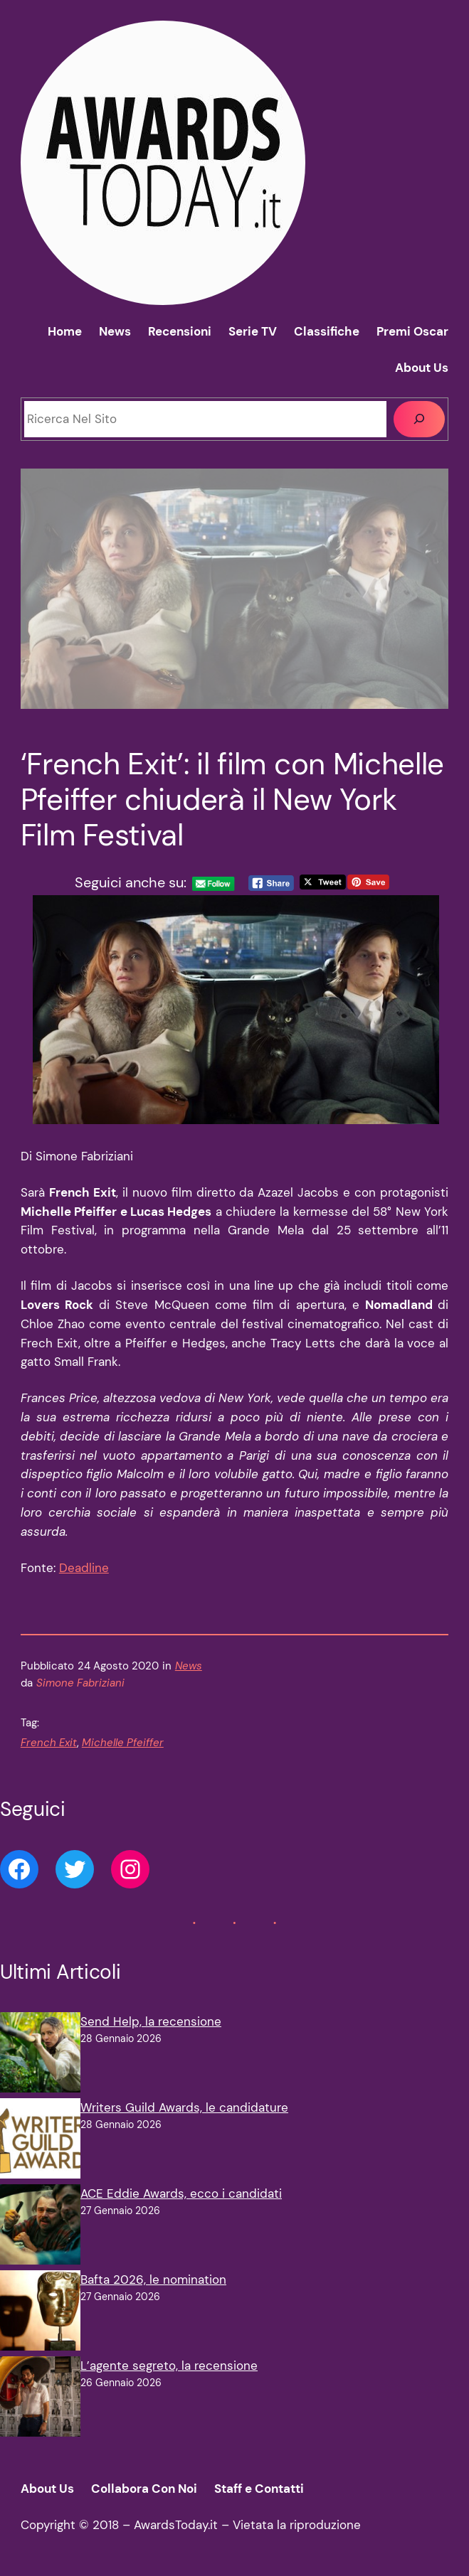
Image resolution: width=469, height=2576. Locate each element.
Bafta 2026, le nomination (153, 2279)
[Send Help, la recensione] (40, 2055)
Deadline (84, 1568)
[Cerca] (420, 419)
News (188, 1666)
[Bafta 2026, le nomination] (40, 2313)
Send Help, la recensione (150, 2021)
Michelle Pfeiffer (123, 1743)
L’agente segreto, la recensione (169, 2365)
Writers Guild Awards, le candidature (184, 2107)
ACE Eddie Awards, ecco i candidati (181, 2193)
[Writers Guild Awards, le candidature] (40, 2141)
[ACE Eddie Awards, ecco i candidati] (40, 2227)
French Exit (49, 1743)
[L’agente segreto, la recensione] (40, 2399)
